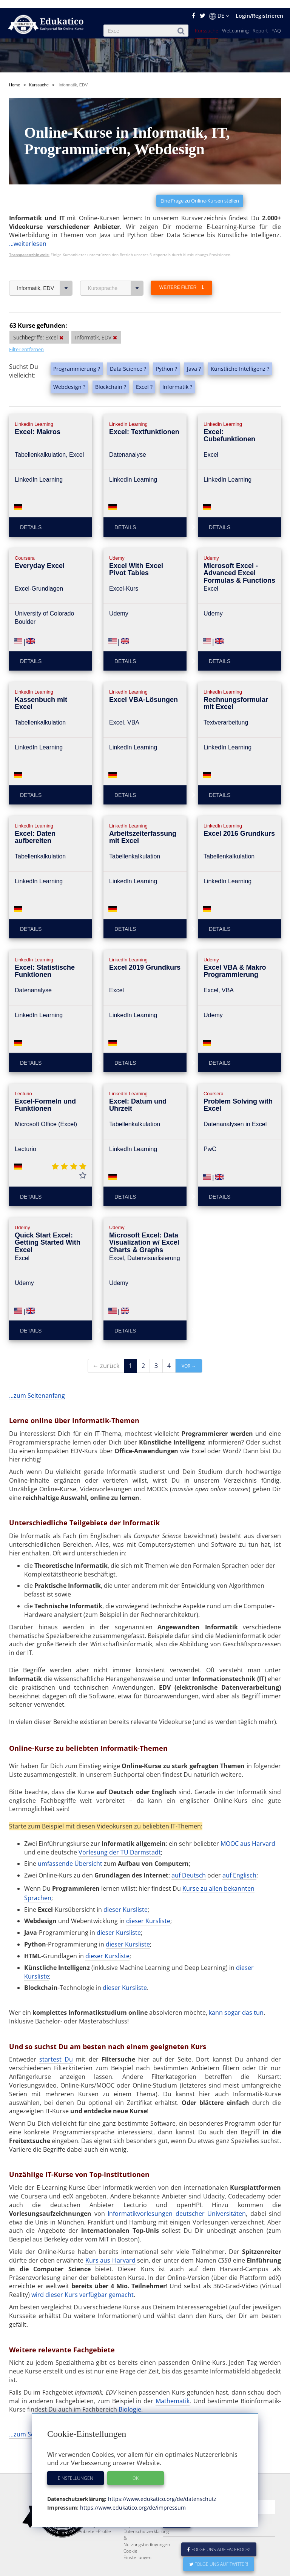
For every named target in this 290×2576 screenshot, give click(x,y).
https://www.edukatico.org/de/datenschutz (161, 2491)
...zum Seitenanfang (37, 1369)
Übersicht (88, 1837)
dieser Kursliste (125, 1883)
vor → (189, 1340)
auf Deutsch (188, 1849)
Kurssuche (206, 22)
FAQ (276, 22)
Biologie (130, 2383)
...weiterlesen (27, 217)
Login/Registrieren (259, 7)
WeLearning (235, 22)
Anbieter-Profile (95, 2523)
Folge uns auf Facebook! (219, 2541)
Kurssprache (115, 262)
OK (136, 2470)
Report (260, 22)
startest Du (56, 2033)
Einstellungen (75, 2470)
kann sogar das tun (236, 1986)
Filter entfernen (26, 323)
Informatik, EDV (44, 262)
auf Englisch (239, 1849)
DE (219, 8)
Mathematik (173, 2375)
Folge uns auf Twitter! (218, 2556)
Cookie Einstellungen (137, 2546)
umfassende (56, 1837)
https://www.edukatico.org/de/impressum (132, 2499)
